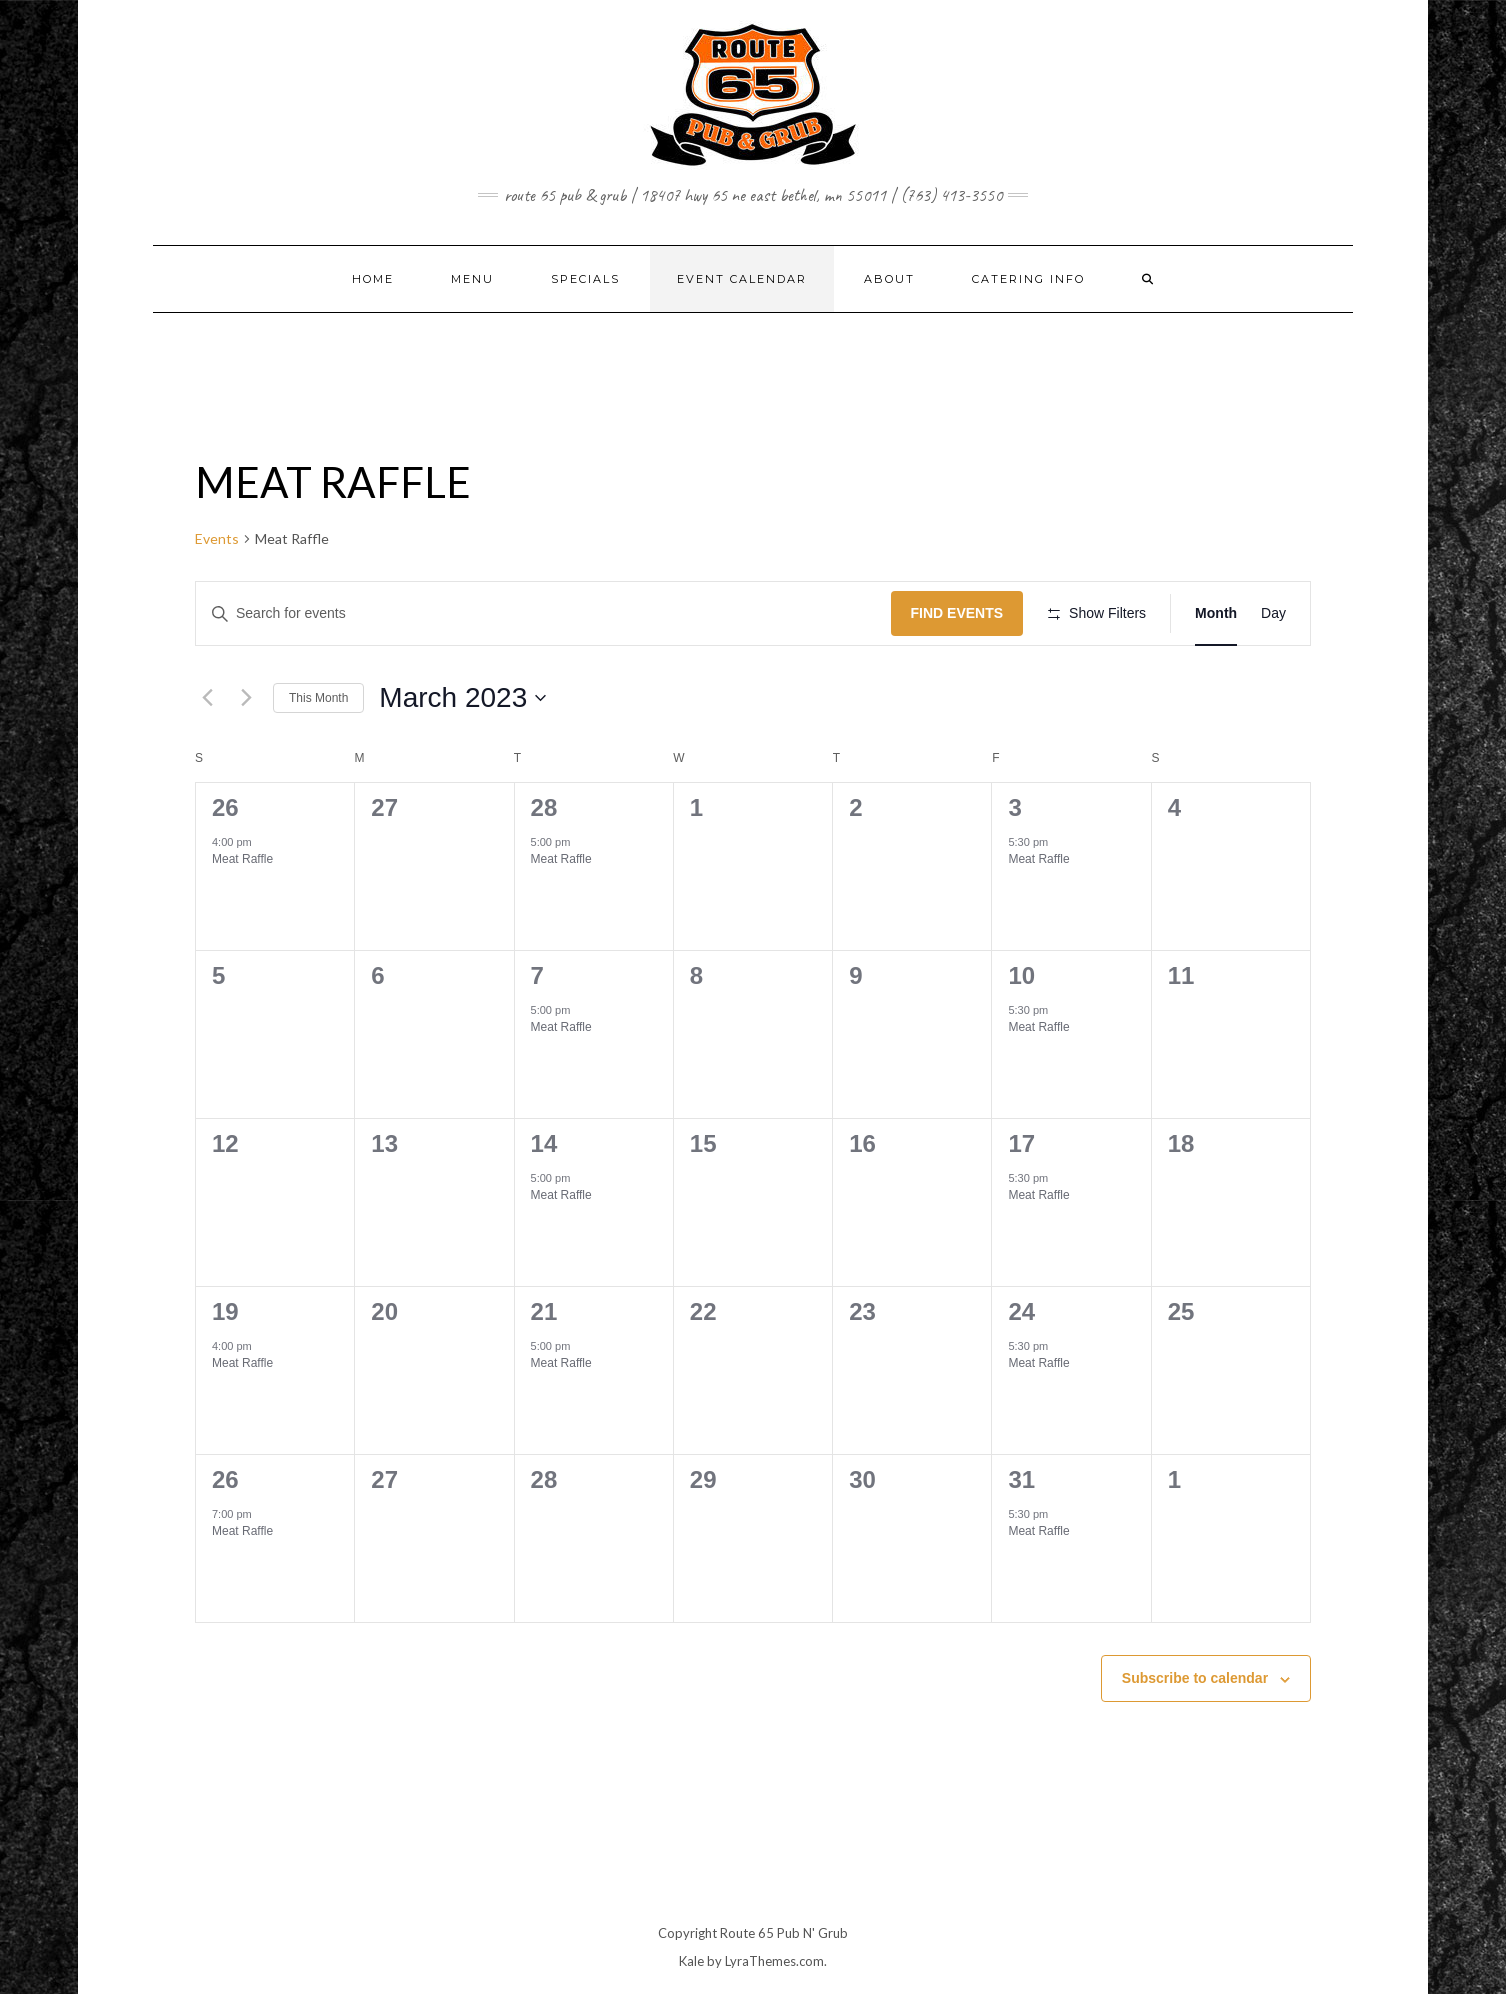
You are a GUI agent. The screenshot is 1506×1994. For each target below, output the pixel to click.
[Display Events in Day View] (1273, 613)
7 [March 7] (537, 975)
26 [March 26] (225, 1479)
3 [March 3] (1014, 807)
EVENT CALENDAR (742, 279)
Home (373, 279)
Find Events (957, 613)
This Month (318, 698)
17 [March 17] (1021, 1143)
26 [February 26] (225, 807)
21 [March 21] (544, 1311)
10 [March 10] (1021, 975)
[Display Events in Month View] (1216, 613)
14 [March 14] (544, 1143)
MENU (472, 279)
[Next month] (246, 698)
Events (217, 538)
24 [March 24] (1021, 1311)
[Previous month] (207, 698)
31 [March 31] (1021, 1479)
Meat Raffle (242, 859)
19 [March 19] (225, 1311)
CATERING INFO (1028, 279)
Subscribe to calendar (1195, 1678)
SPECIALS (585, 279)
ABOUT (889, 279)
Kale (691, 1961)
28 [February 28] (544, 807)
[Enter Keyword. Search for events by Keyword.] (543, 613)
